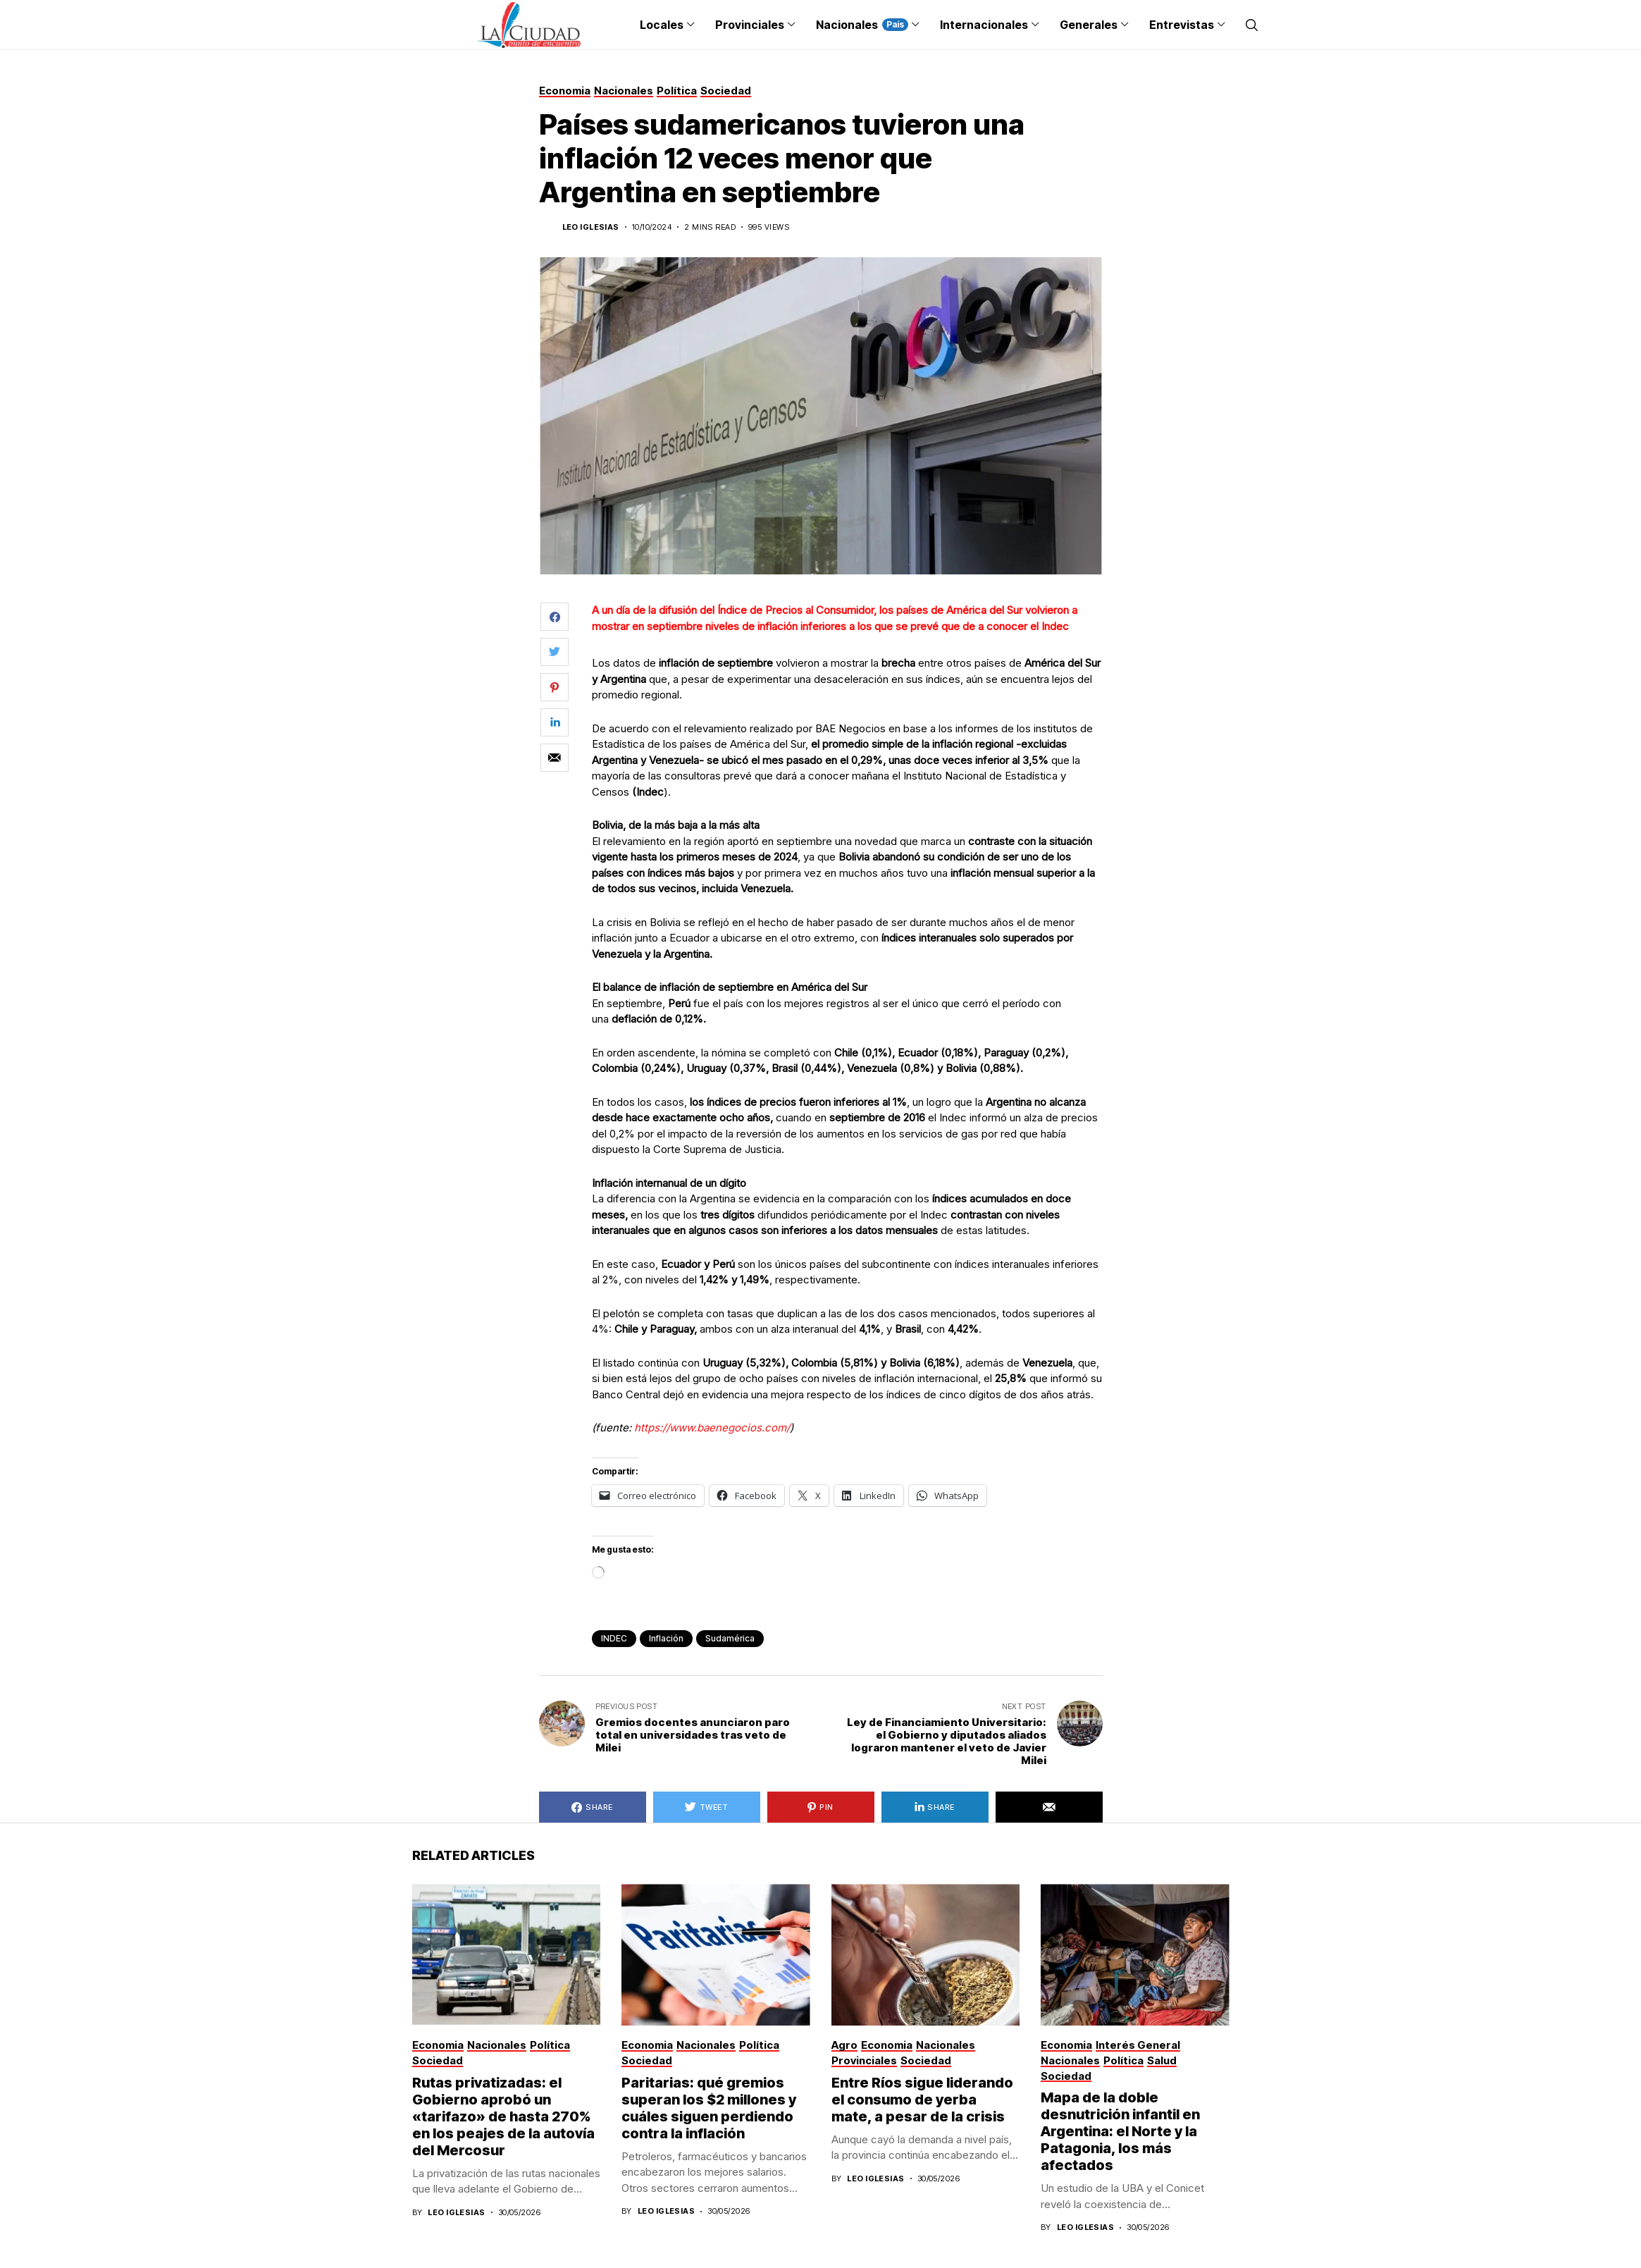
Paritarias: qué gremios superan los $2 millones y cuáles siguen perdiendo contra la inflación (708, 2108)
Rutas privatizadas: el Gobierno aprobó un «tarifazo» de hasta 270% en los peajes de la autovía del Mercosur (503, 2116)
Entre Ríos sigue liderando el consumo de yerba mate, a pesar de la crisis (922, 2099)
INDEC (614, 1638)
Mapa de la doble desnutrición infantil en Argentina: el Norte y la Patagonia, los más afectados (1120, 2131)
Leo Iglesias (590, 227)
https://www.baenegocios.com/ (712, 1427)
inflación (666, 1638)
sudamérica (730, 1638)
